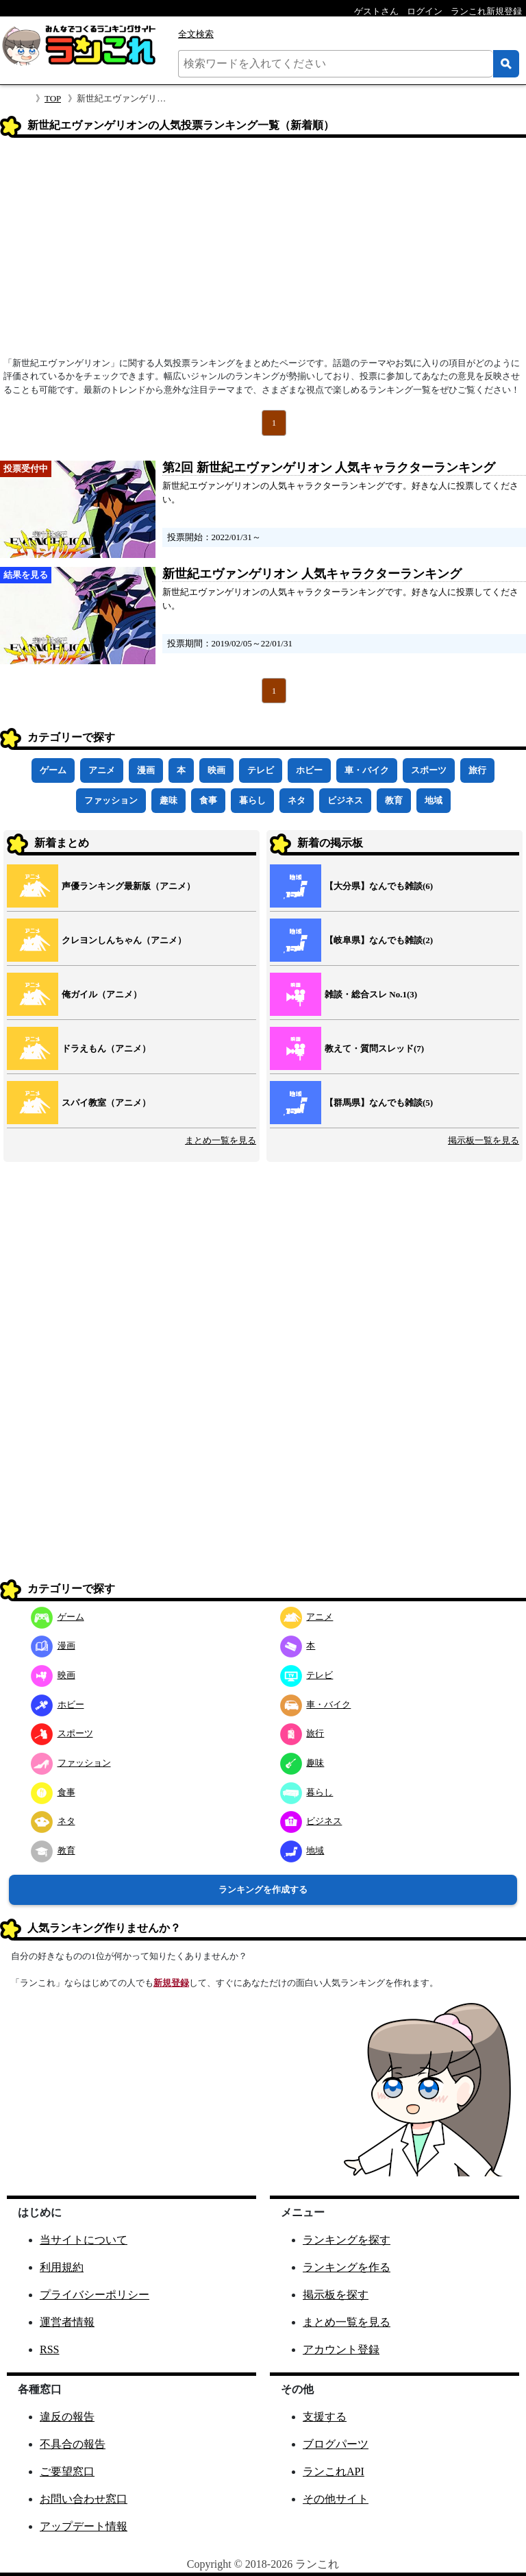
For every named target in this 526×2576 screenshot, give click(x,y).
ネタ (296, 800)
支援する (325, 2416)
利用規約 (62, 2267)
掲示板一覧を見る (483, 1140)
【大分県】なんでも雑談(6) (379, 886)
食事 (208, 800)
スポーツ (429, 770)
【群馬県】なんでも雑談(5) (379, 1102)
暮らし (252, 800)
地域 (433, 800)
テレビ (260, 770)
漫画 (146, 770)
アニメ (101, 770)
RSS (49, 2349)
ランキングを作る (346, 2267)
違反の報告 (67, 2416)
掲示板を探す (335, 2294)
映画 (216, 770)
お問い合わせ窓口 (83, 2499)
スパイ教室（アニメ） (106, 1102)
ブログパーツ (335, 2444)
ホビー (309, 770)
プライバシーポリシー (94, 2294)
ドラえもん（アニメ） (106, 1048)
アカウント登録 (341, 2349)
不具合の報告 (72, 2444)
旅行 (477, 770)
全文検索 (196, 34)
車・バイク (367, 770)
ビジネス (345, 800)
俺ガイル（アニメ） (102, 994)
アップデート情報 (83, 2526)
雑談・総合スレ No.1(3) (371, 994)
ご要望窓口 (67, 2471)
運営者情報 (67, 2322)
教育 (394, 800)
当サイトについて (83, 2240)
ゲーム (53, 770)
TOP (53, 98)
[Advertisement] (263, 252)
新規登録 (171, 1983)
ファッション (111, 800)
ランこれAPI (333, 2471)
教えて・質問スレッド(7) (374, 1048)
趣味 (168, 800)
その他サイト (335, 2499)
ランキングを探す (346, 2240)
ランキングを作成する (263, 1889)
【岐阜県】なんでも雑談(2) (379, 940)
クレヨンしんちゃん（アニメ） (124, 940)
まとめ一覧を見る (220, 1140)
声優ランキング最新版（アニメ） (128, 886)
